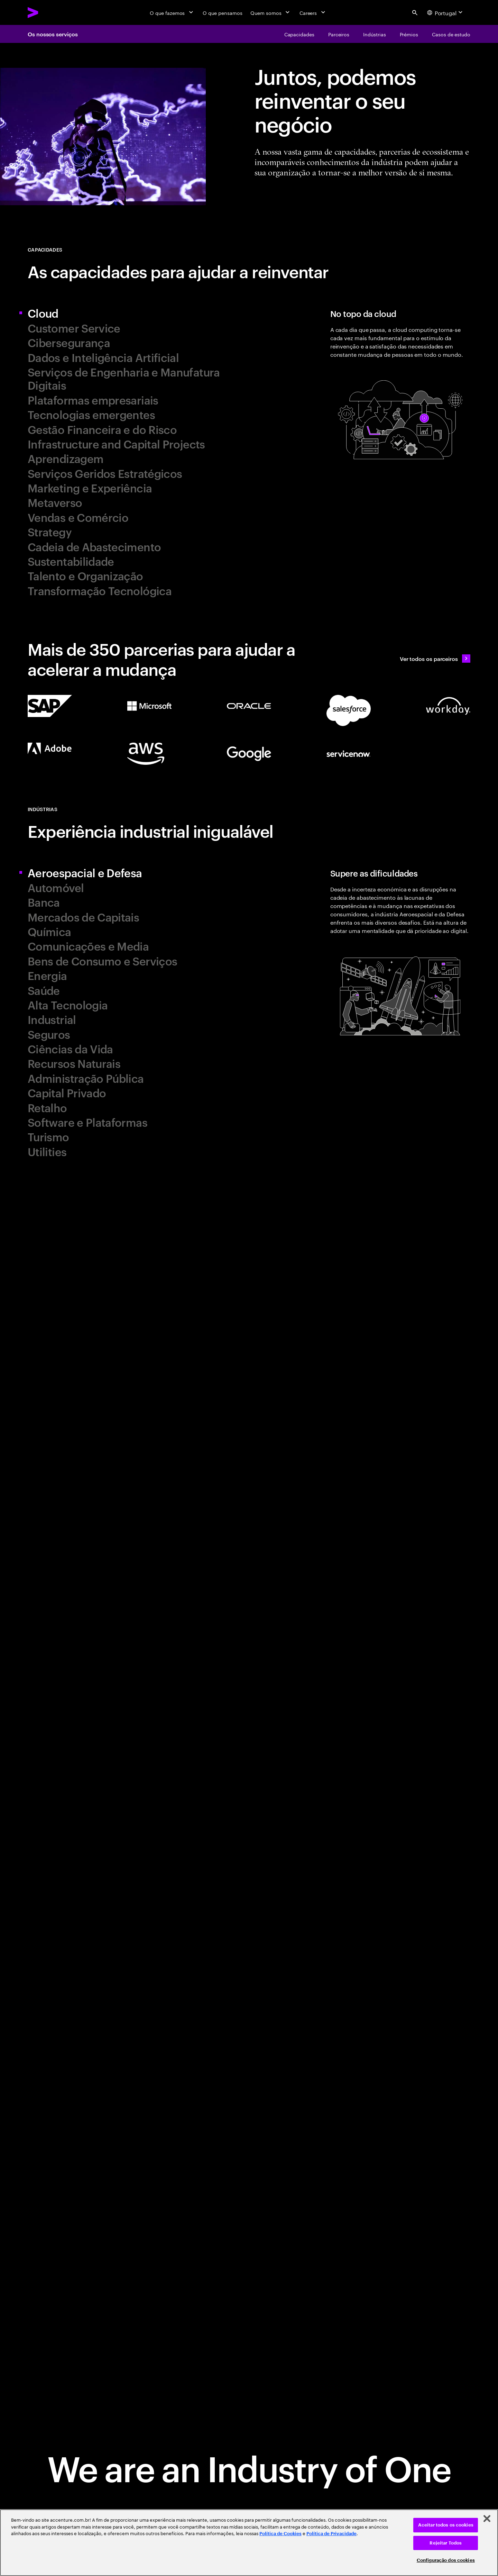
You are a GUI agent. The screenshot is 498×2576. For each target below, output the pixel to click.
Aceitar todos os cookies (445, 2525)
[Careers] (313, 12)
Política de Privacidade (331, 2533)
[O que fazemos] (172, 12)
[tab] (135, 312)
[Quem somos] (271, 12)
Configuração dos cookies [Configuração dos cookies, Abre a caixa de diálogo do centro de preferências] (446, 2560)
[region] (249, 2542)
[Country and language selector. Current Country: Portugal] (446, 12)
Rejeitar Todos (446, 2543)
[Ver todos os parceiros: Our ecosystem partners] (435, 658)
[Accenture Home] (49, 12)
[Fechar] (487, 2518)
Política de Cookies (280, 2533)
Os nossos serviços (53, 34)
